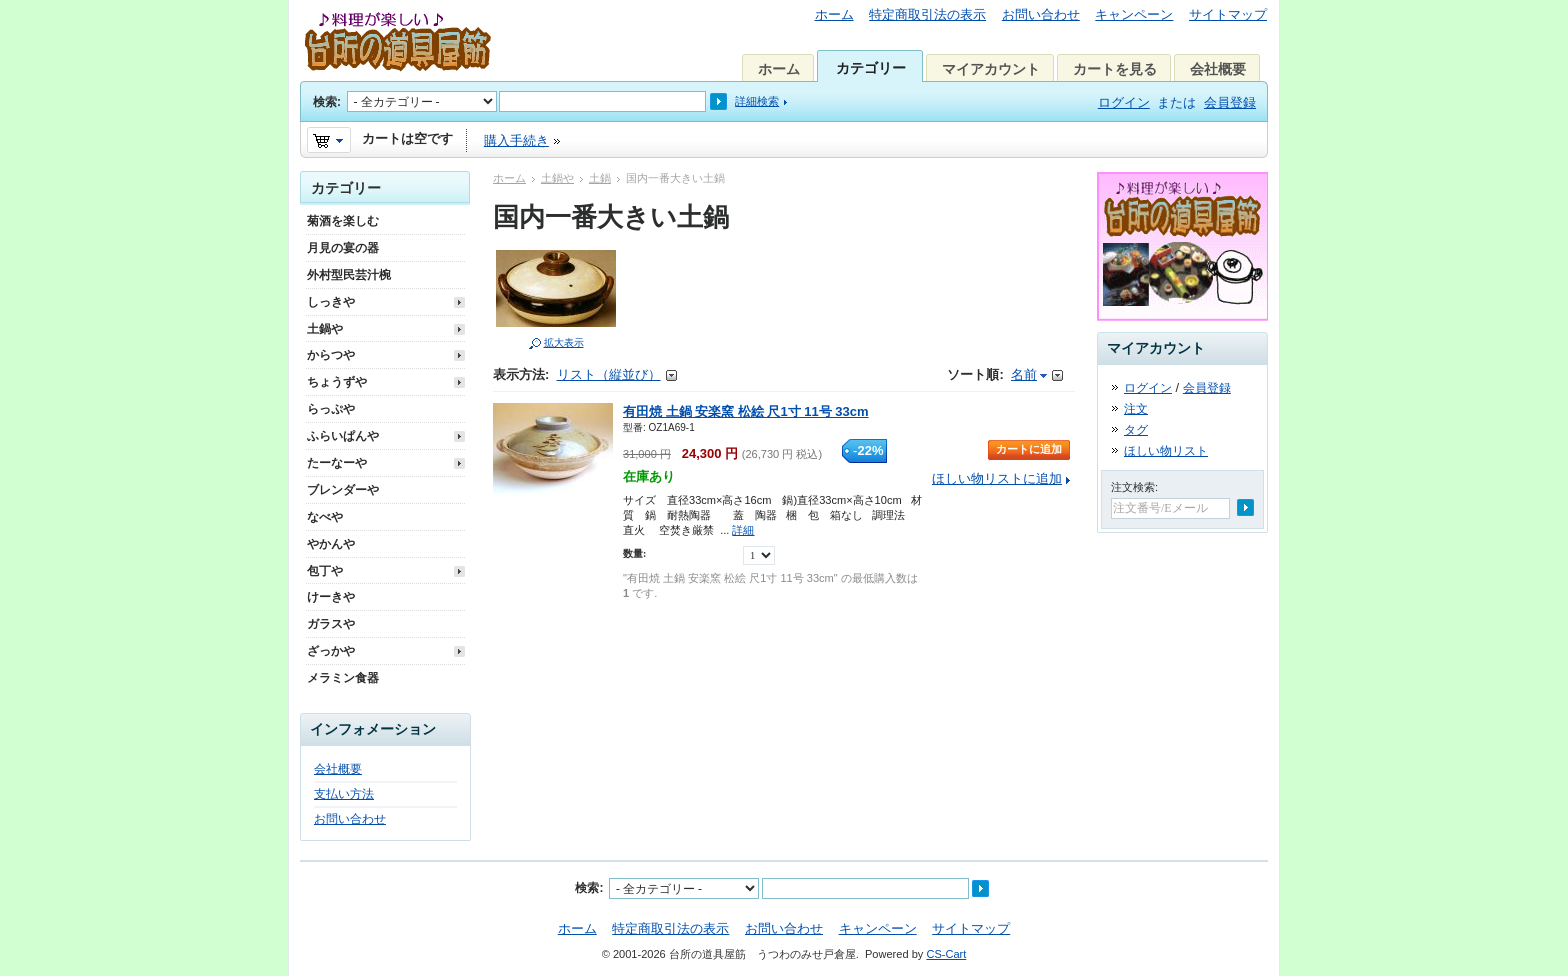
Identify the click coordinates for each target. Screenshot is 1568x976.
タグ (1136, 430)
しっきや (331, 302)
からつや (331, 355)
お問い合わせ (1041, 14)
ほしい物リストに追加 (997, 478)
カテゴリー (871, 68)
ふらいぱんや (343, 436)
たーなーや (337, 463)
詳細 (743, 530)
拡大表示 (564, 342)
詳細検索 (757, 101)
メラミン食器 (343, 678)
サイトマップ (1228, 14)
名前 (1024, 374)
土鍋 (600, 178)
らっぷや (331, 409)
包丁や (325, 571)
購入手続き (516, 140)
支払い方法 (344, 794)
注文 (1136, 409)
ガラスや (331, 624)
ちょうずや (337, 382)
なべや (325, 517)
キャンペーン (1134, 14)
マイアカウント (991, 69)
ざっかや (331, 651)
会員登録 (1230, 102)
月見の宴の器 (343, 248)
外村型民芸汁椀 (349, 275)
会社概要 (1218, 69)
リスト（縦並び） (609, 374)
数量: (634, 553)
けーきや (331, 597)
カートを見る (1115, 69)
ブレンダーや (343, 490)
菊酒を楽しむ (343, 221)
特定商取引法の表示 (927, 14)
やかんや (331, 544)
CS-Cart (946, 954)
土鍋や (557, 178)
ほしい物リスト (1166, 451)
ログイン (1124, 102)
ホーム (834, 14)
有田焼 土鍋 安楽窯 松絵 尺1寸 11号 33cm (746, 411)
